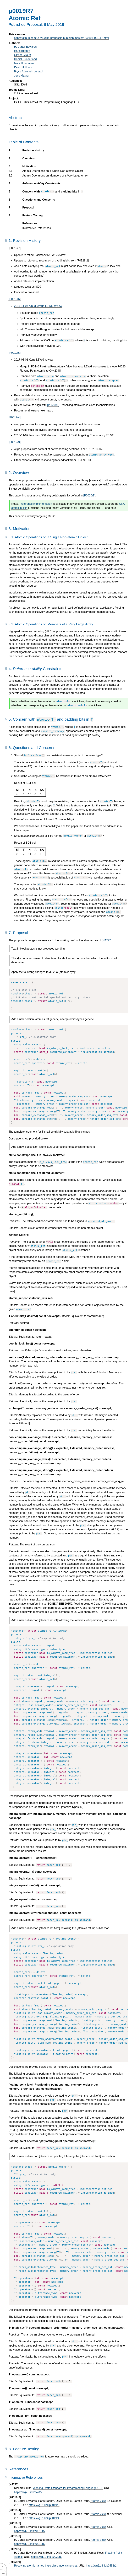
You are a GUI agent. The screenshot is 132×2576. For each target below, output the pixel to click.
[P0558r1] (53, 405)
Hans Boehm (22, 50)
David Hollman (23, 67)
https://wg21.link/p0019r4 (44, 2518)
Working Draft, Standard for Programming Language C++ (67, 2488)
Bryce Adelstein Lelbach (28, 71)
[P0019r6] (14, 299)
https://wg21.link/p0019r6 (29, 2543)
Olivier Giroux (22, 54)
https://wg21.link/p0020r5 (46, 2556)
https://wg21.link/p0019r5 (29, 2531)
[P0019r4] (14, 417)
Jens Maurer (21, 75)
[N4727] (107, 940)
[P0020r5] (89, 495)
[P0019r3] (14, 442)
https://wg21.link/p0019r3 (44, 2505)
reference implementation (36, 503)
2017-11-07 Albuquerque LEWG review (38, 305)
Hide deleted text (27, 93)
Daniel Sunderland (25, 59)
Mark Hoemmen (24, 63)
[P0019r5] (14, 352)
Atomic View (98, 2500)
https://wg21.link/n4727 (28, 2492)
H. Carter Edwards (25, 46)
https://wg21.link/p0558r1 (101, 2565)
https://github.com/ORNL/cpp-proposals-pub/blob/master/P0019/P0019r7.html (61, 37)
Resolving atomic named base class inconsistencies (45, 2565)
